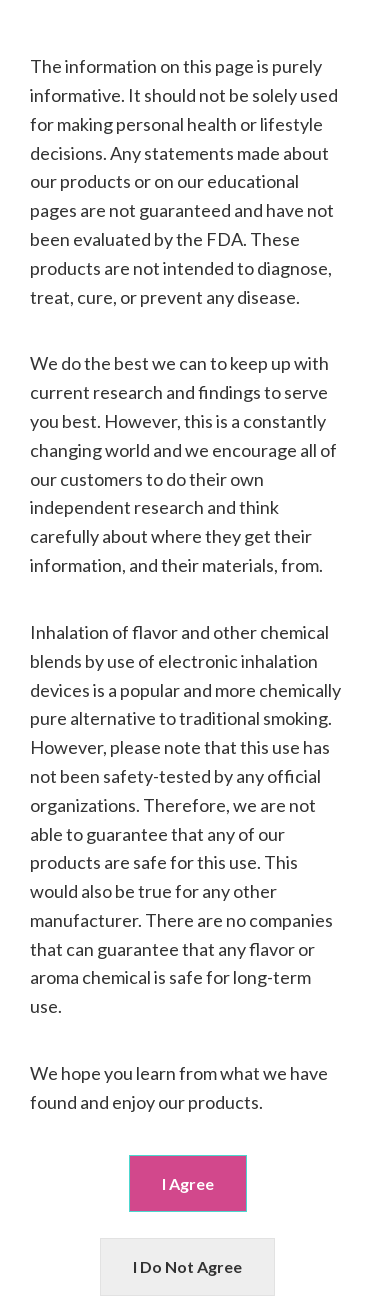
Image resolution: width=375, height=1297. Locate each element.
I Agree (188, 1183)
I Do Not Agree (187, 1266)
